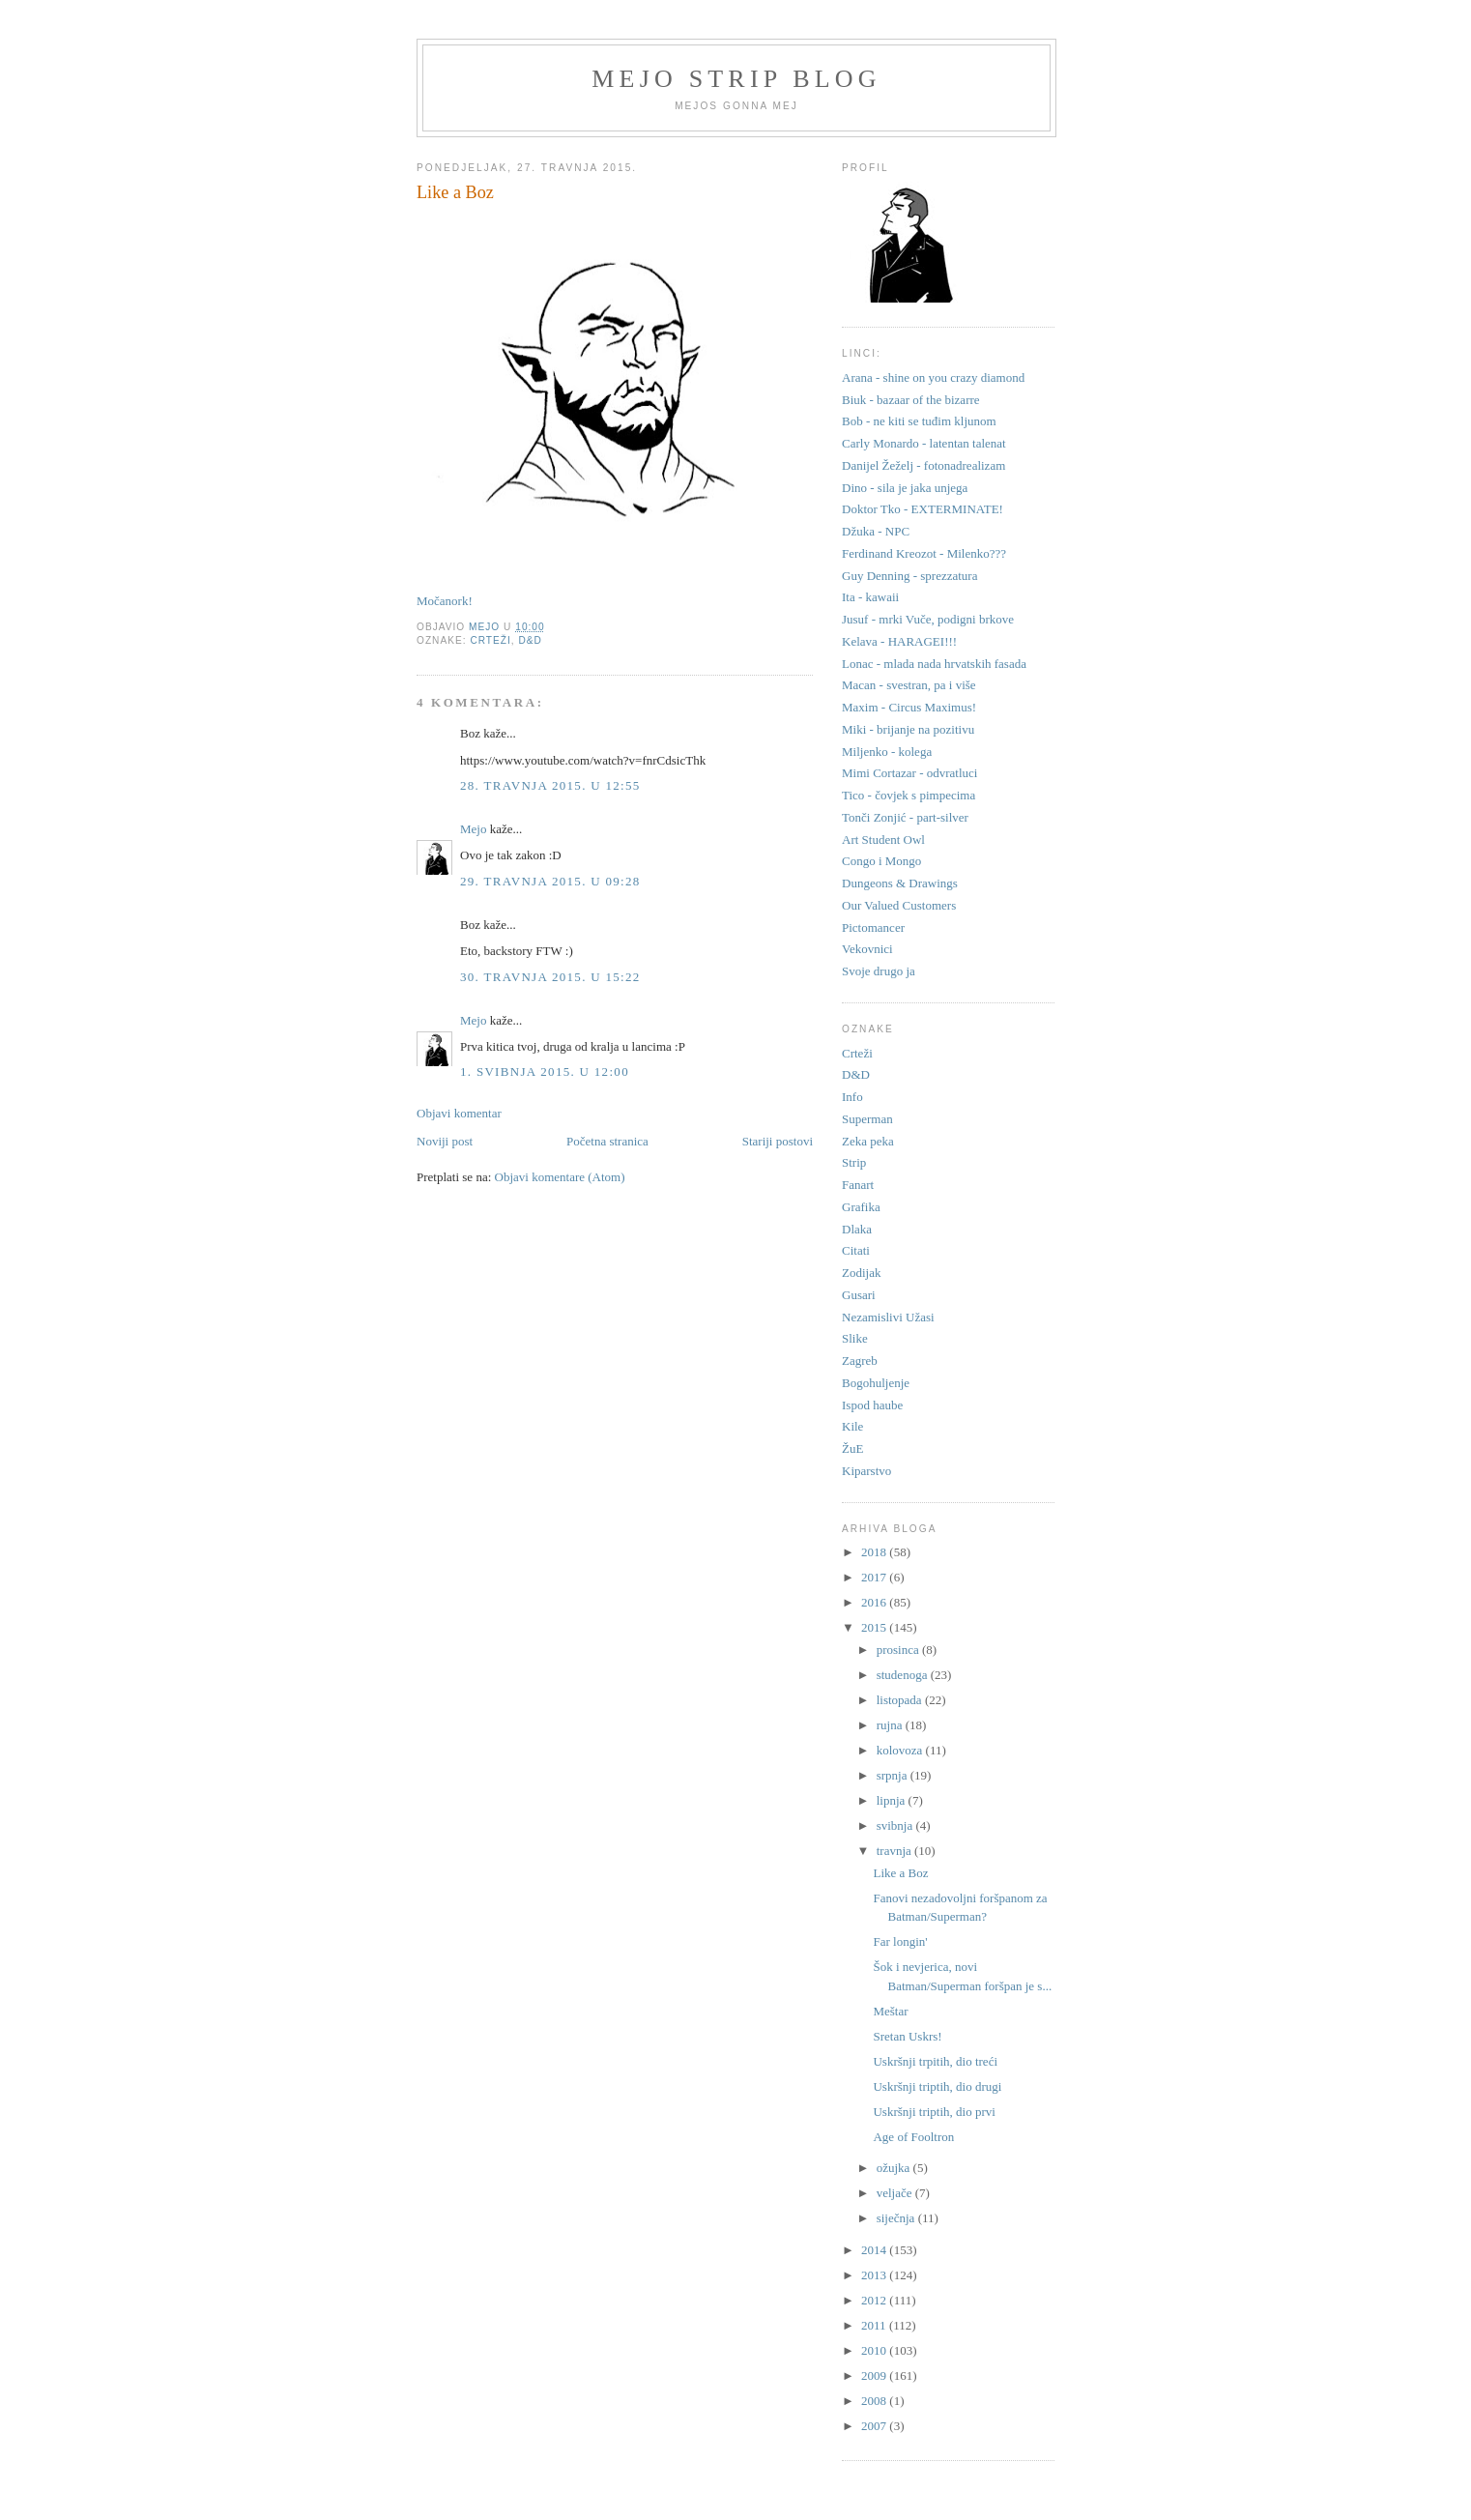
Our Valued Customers (899, 905)
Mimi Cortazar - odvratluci (909, 773)
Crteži (490, 640)
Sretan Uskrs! (907, 2036)
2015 (875, 1627)
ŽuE (852, 1448)
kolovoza (901, 1750)
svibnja (896, 1825)
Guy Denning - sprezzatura (909, 575)
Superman (867, 1119)
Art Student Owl (883, 839)
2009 (875, 2375)
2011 (875, 2325)
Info (852, 1096)
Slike (855, 1338)
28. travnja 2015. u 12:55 (550, 785)
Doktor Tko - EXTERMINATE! (922, 509)
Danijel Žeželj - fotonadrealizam (923, 465)
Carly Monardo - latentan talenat (924, 443)
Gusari (859, 1295)
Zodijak (861, 1272)
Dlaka (857, 1229)
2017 (875, 1577)
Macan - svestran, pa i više (909, 685)
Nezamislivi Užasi (888, 1317)
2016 (875, 1602)
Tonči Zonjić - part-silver (905, 817)
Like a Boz (900, 1873)
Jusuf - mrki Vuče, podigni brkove (928, 619)
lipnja (893, 1800)
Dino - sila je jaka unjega (904, 487)
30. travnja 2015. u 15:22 (550, 977)
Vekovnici (867, 948)
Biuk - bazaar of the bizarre (911, 399)
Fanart (858, 1184)
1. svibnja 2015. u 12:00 (544, 1071)
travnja (895, 1850)
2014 (875, 2250)
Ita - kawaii (870, 597)
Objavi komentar (459, 1113)
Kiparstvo (866, 1470)
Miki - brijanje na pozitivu (908, 729)
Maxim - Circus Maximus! (909, 707)
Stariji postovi (777, 1141)
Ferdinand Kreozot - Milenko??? (924, 553)
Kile (852, 1426)
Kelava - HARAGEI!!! (899, 641)
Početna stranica (607, 1141)
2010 (875, 2350)
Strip (854, 1162)
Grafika (861, 1207)
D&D (530, 640)
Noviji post (445, 1141)
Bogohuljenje (875, 1383)
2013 (875, 2275)
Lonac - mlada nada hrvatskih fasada (934, 663)
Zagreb (860, 1360)
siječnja (897, 2218)
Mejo (473, 829)
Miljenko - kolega (887, 751)
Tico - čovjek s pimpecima (908, 795)
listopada (901, 1700)
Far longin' (900, 1941)
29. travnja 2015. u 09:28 (550, 881)
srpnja (893, 1775)
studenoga (904, 1674)
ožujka (895, 2167)
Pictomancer (873, 927)
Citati (856, 1250)
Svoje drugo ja (878, 971)
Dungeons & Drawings (900, 883)
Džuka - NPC (875, 531)
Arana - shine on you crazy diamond (933, 377)
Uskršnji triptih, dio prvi (934, 2111)
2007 (875, 2426)
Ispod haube (872, 1405)
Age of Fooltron (913, 2136)
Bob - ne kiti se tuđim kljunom (919, 421)
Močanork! (445, 601)
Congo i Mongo (881, 861)
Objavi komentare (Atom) (560, 1177)
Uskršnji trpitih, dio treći (935, 2061)
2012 (875, 2300)
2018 (875, 1552)
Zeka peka (868, 1141)
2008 (875, 2400)
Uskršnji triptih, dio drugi (937, 2086)
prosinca (899, 1649)
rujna (891, 1725)
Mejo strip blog (736, 79)
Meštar (890, 2011)
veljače (896, 2193)
